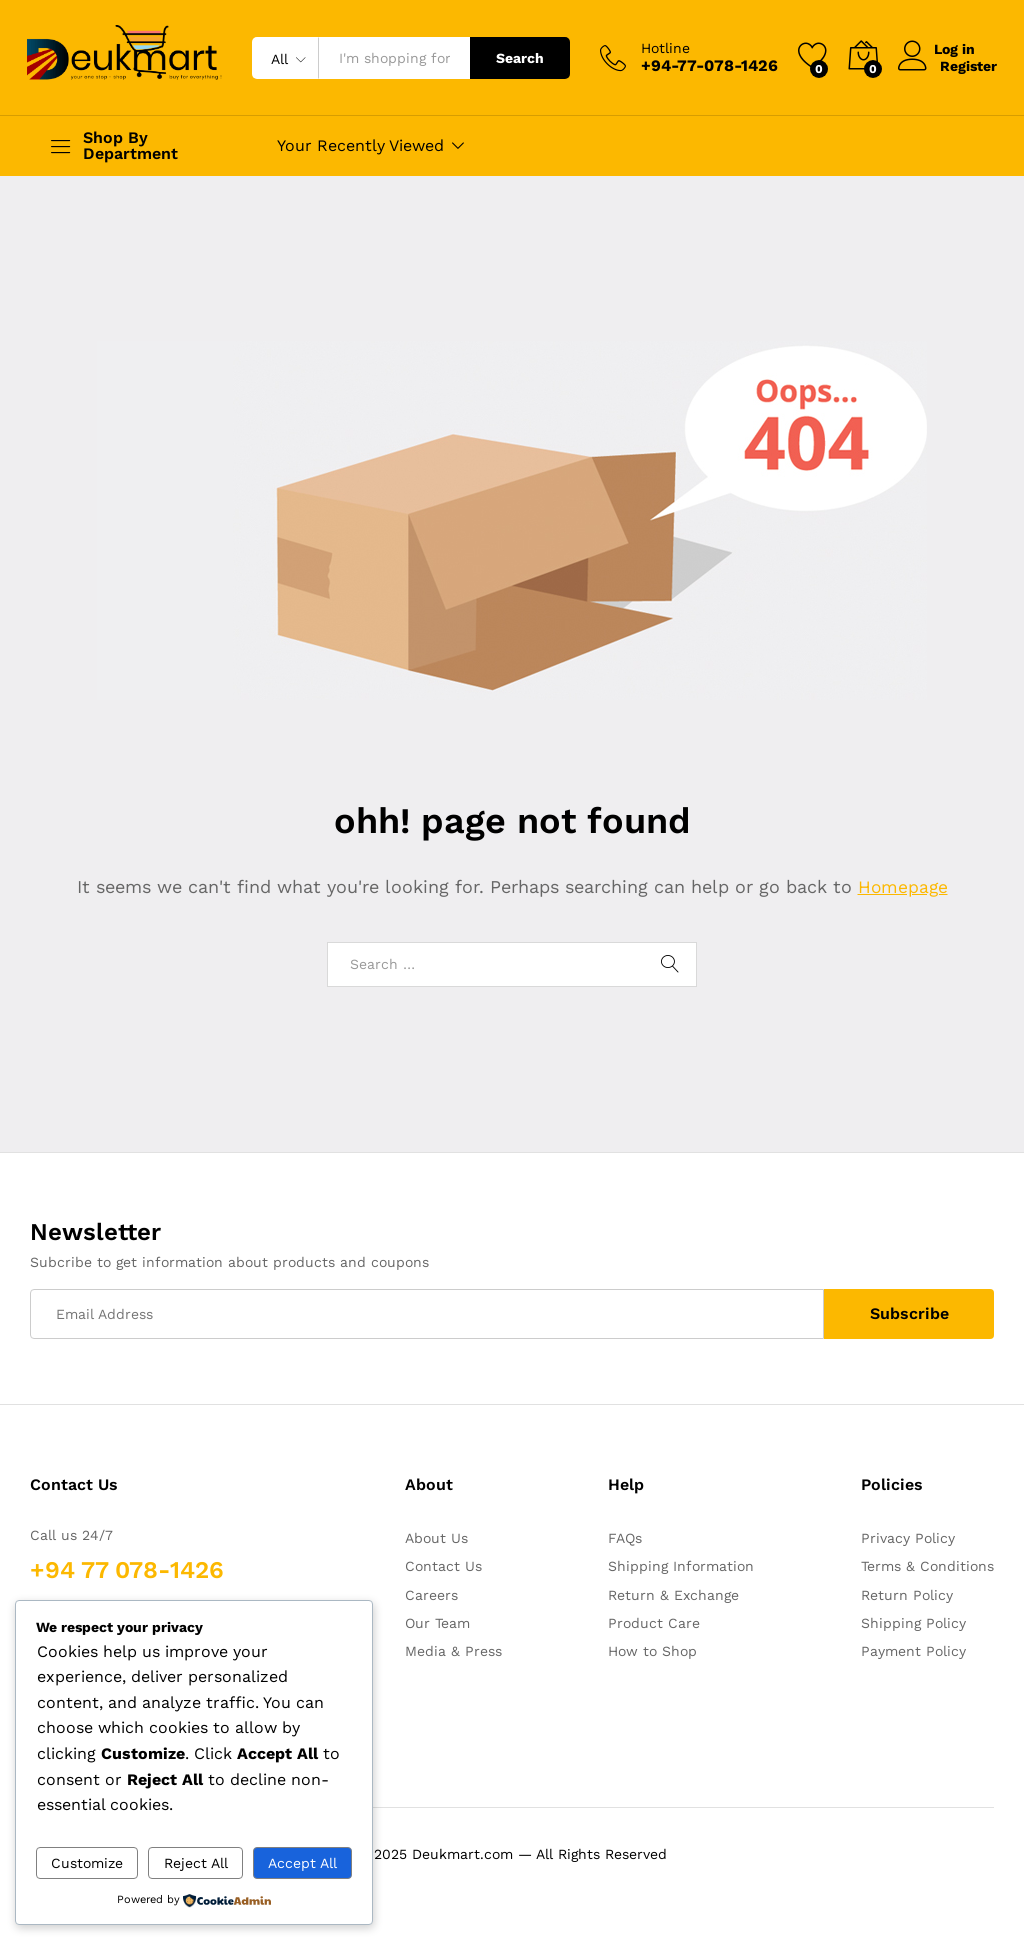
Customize (87, 1863)
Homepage (903, 886)
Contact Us (443, 1566)
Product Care (654, 1623)
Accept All (302, 1863)
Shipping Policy (913, 1623)
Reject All (196, 1863)
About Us (436, 1538)
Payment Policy (913, 1651)
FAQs (625, 1538)
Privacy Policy (908, 1538)
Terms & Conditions (927, 1566)
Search (520, 58)
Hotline (665, 48)
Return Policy (907, 1595)
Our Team (437, 1623)
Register (968, 66)
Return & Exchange (673, 1595)
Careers (431, 1595)
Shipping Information (681, 1566)
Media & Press (453, 1651)
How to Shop (652, 1651)
